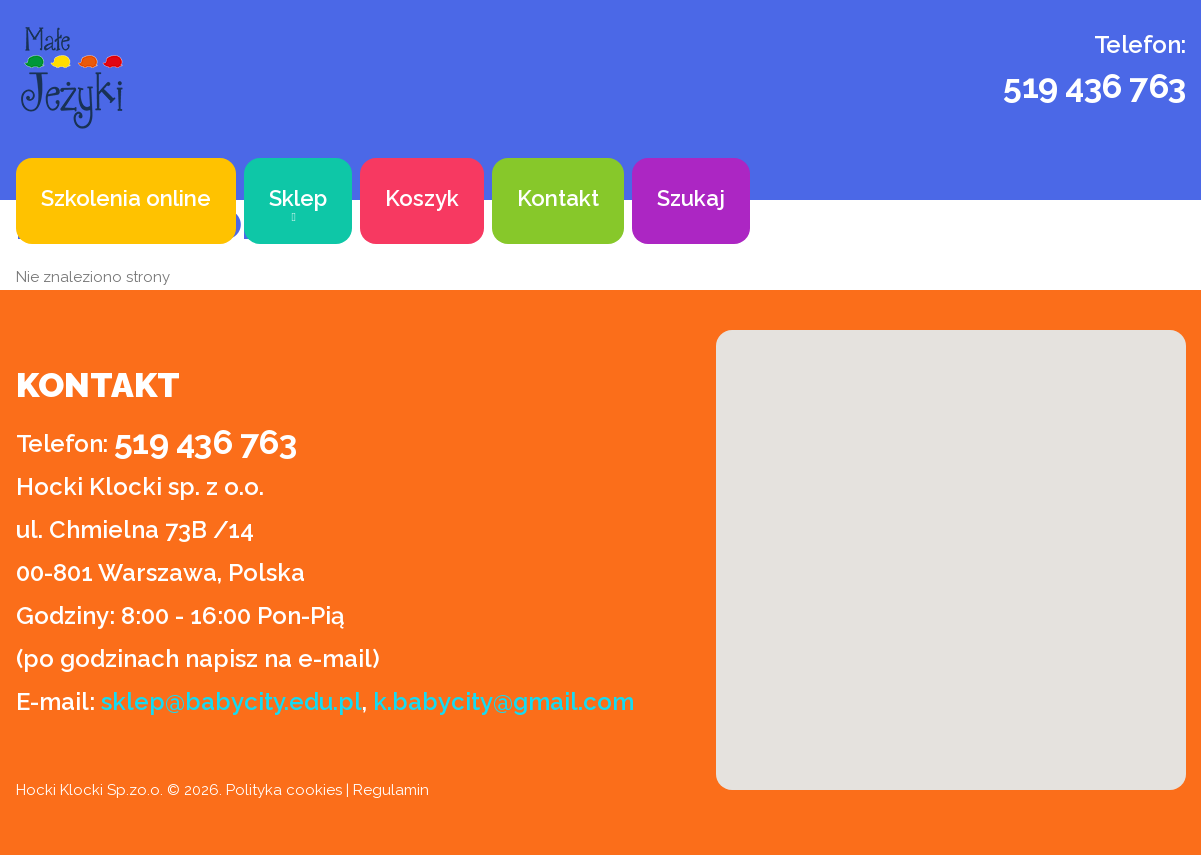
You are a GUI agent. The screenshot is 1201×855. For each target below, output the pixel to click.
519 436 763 (1094, 86)
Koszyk (422, 198)
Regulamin (391, 790)
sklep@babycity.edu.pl (231, 701)
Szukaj (691, 198)
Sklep (298, 198)
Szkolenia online (126, 198)
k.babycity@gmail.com (503, 701)
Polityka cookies (284, 790)
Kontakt (558, 198)
